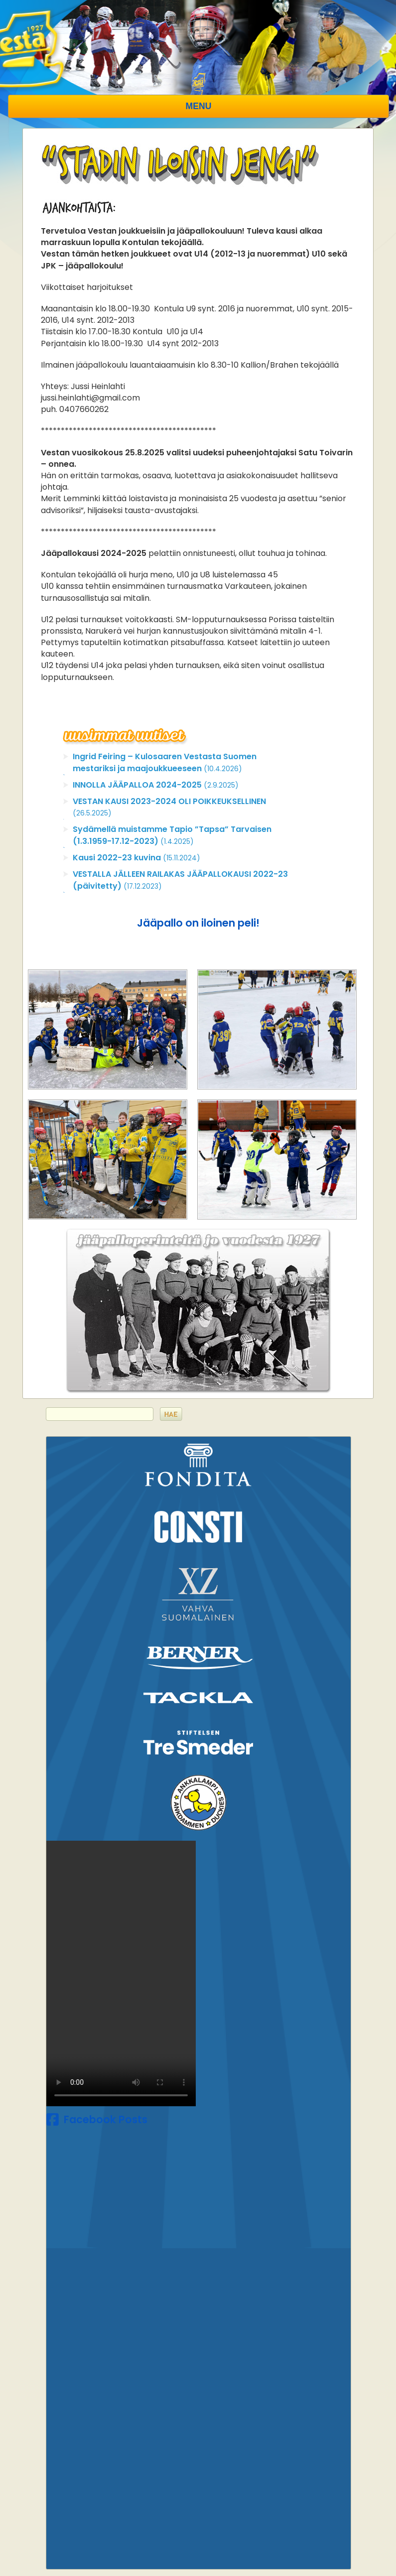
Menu (199, 106)
